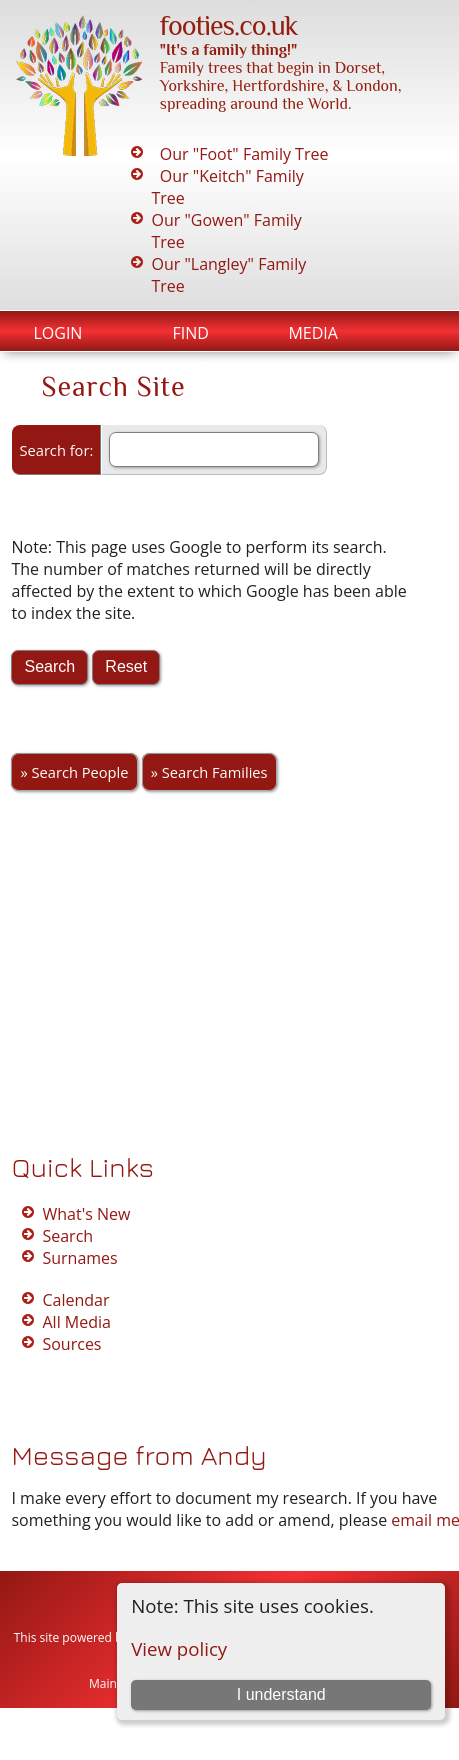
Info (190, 367)
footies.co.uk (229, 25)
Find (190, 333)
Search (67, 1236)
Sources (71, 1344)
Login (57, 333)
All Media (76, 1322)
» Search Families (209, 772)
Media (312, 333)
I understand (281, 1694)
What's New (86, 1214)
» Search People (74, 772)
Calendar (75, 1300)
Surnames (79, 1258)
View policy (179, 1648)
